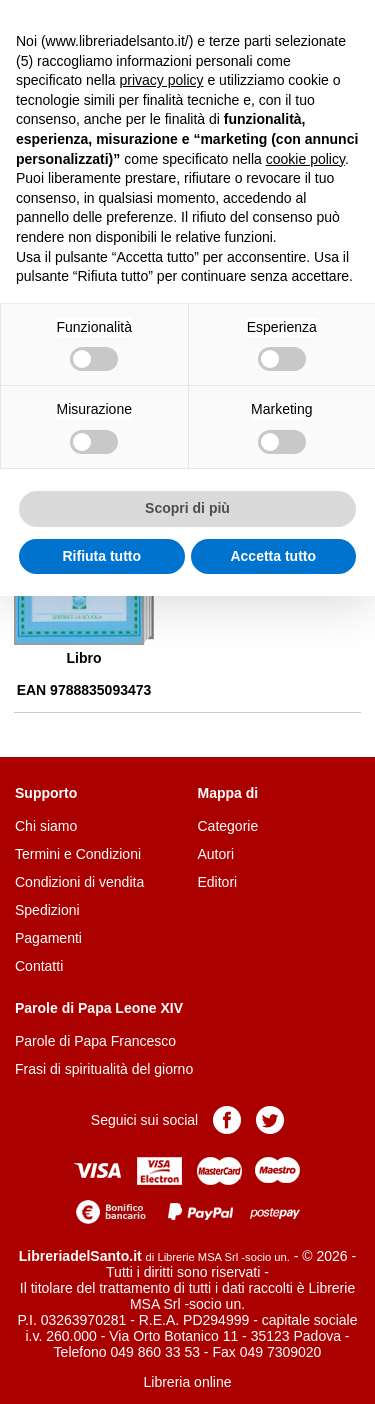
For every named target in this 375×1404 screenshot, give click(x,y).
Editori (218, 882)
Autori (216, 854)
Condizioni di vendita (79, 882)
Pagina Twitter (270, 1120)
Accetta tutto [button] (273, 556)
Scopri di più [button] (187, 508)
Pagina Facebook (227, 1120)
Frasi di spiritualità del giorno (104, 1069)
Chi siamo (46, 826)
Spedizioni (47, 910)
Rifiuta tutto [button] (101, 556)
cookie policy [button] (305, 159)
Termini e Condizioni (78, 854)
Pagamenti (48, 938)
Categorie (228, 826)
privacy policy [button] (162, 80)
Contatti (39, 966)
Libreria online (188, 1382)
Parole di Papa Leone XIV (99, 1008)
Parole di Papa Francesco (95, 1041)
